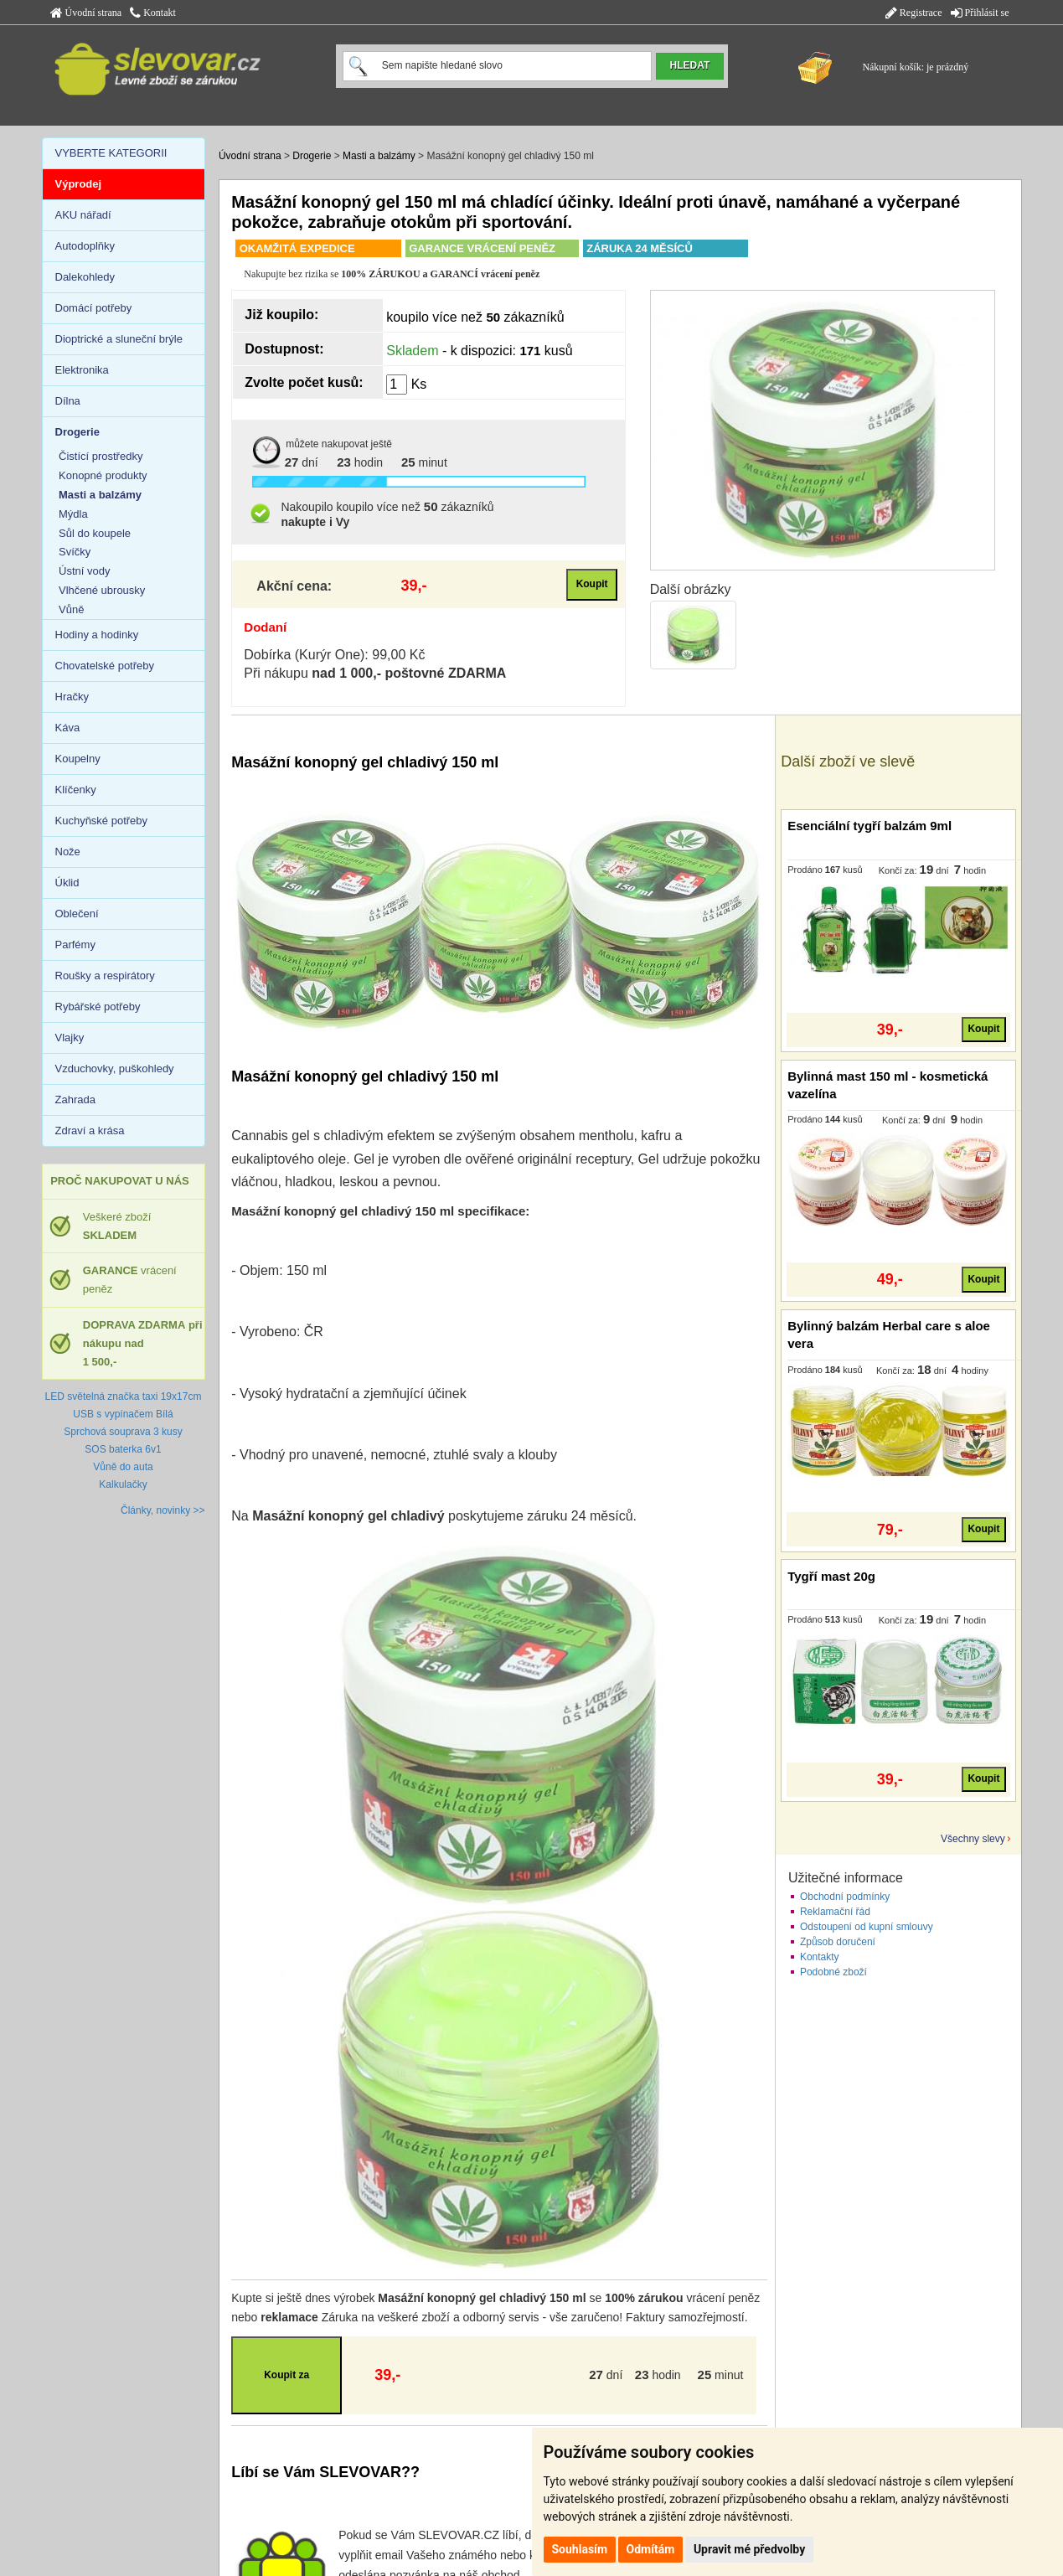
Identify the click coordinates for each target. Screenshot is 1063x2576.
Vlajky (70, 1037)
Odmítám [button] (651, 2549)
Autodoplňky (85, 246)
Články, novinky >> (163, 1510)
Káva (67, 727)
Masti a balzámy (379, 156)
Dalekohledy (85, 277)
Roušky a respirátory (105, 975)
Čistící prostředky (100, 456)
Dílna (67, 401)
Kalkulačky (123, 1484)
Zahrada (75, 1099)
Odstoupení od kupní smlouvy (866, 1927)
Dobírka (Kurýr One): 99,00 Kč (334, 655)
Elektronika (82, 370)
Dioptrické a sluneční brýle (119, 339)
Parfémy (75, 944)
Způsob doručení (837, 1942)
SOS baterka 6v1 (123, 1449)
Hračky (72, 696)
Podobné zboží (833, 1972)
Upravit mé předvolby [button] (749, 2549)
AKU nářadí (83, 215)
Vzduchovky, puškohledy (114, 1068)
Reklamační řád (835, 1912)
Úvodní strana (86, 12)
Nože (67, 851)
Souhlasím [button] (580, 2549)
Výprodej (78, 184)
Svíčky (74, 551)
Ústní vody (84, 571)
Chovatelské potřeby (105, 665)
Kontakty (819, 1957)
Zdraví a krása (90, 1130)
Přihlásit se (980, 12)
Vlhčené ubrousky (102, 590)
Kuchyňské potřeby (101, 820)
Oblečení (77, 913)
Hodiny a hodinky (97, 634)
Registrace (913, 12)
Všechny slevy (973, 1839)
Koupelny (78, 758)
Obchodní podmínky (845, 1896)
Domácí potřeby (93, 308)
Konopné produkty (103, 475)
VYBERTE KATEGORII (111, 153)
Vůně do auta (122, 1467)
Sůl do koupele (95, 533)
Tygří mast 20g (831, 1576)
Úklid (67, 882)
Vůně (71, 609)
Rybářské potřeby (98, 1006)
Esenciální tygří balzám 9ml (869, 825)
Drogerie (311, 156)
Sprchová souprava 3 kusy (123, 1432)
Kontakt (153, 12)
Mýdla (73, 514)
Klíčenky (75, 789)
